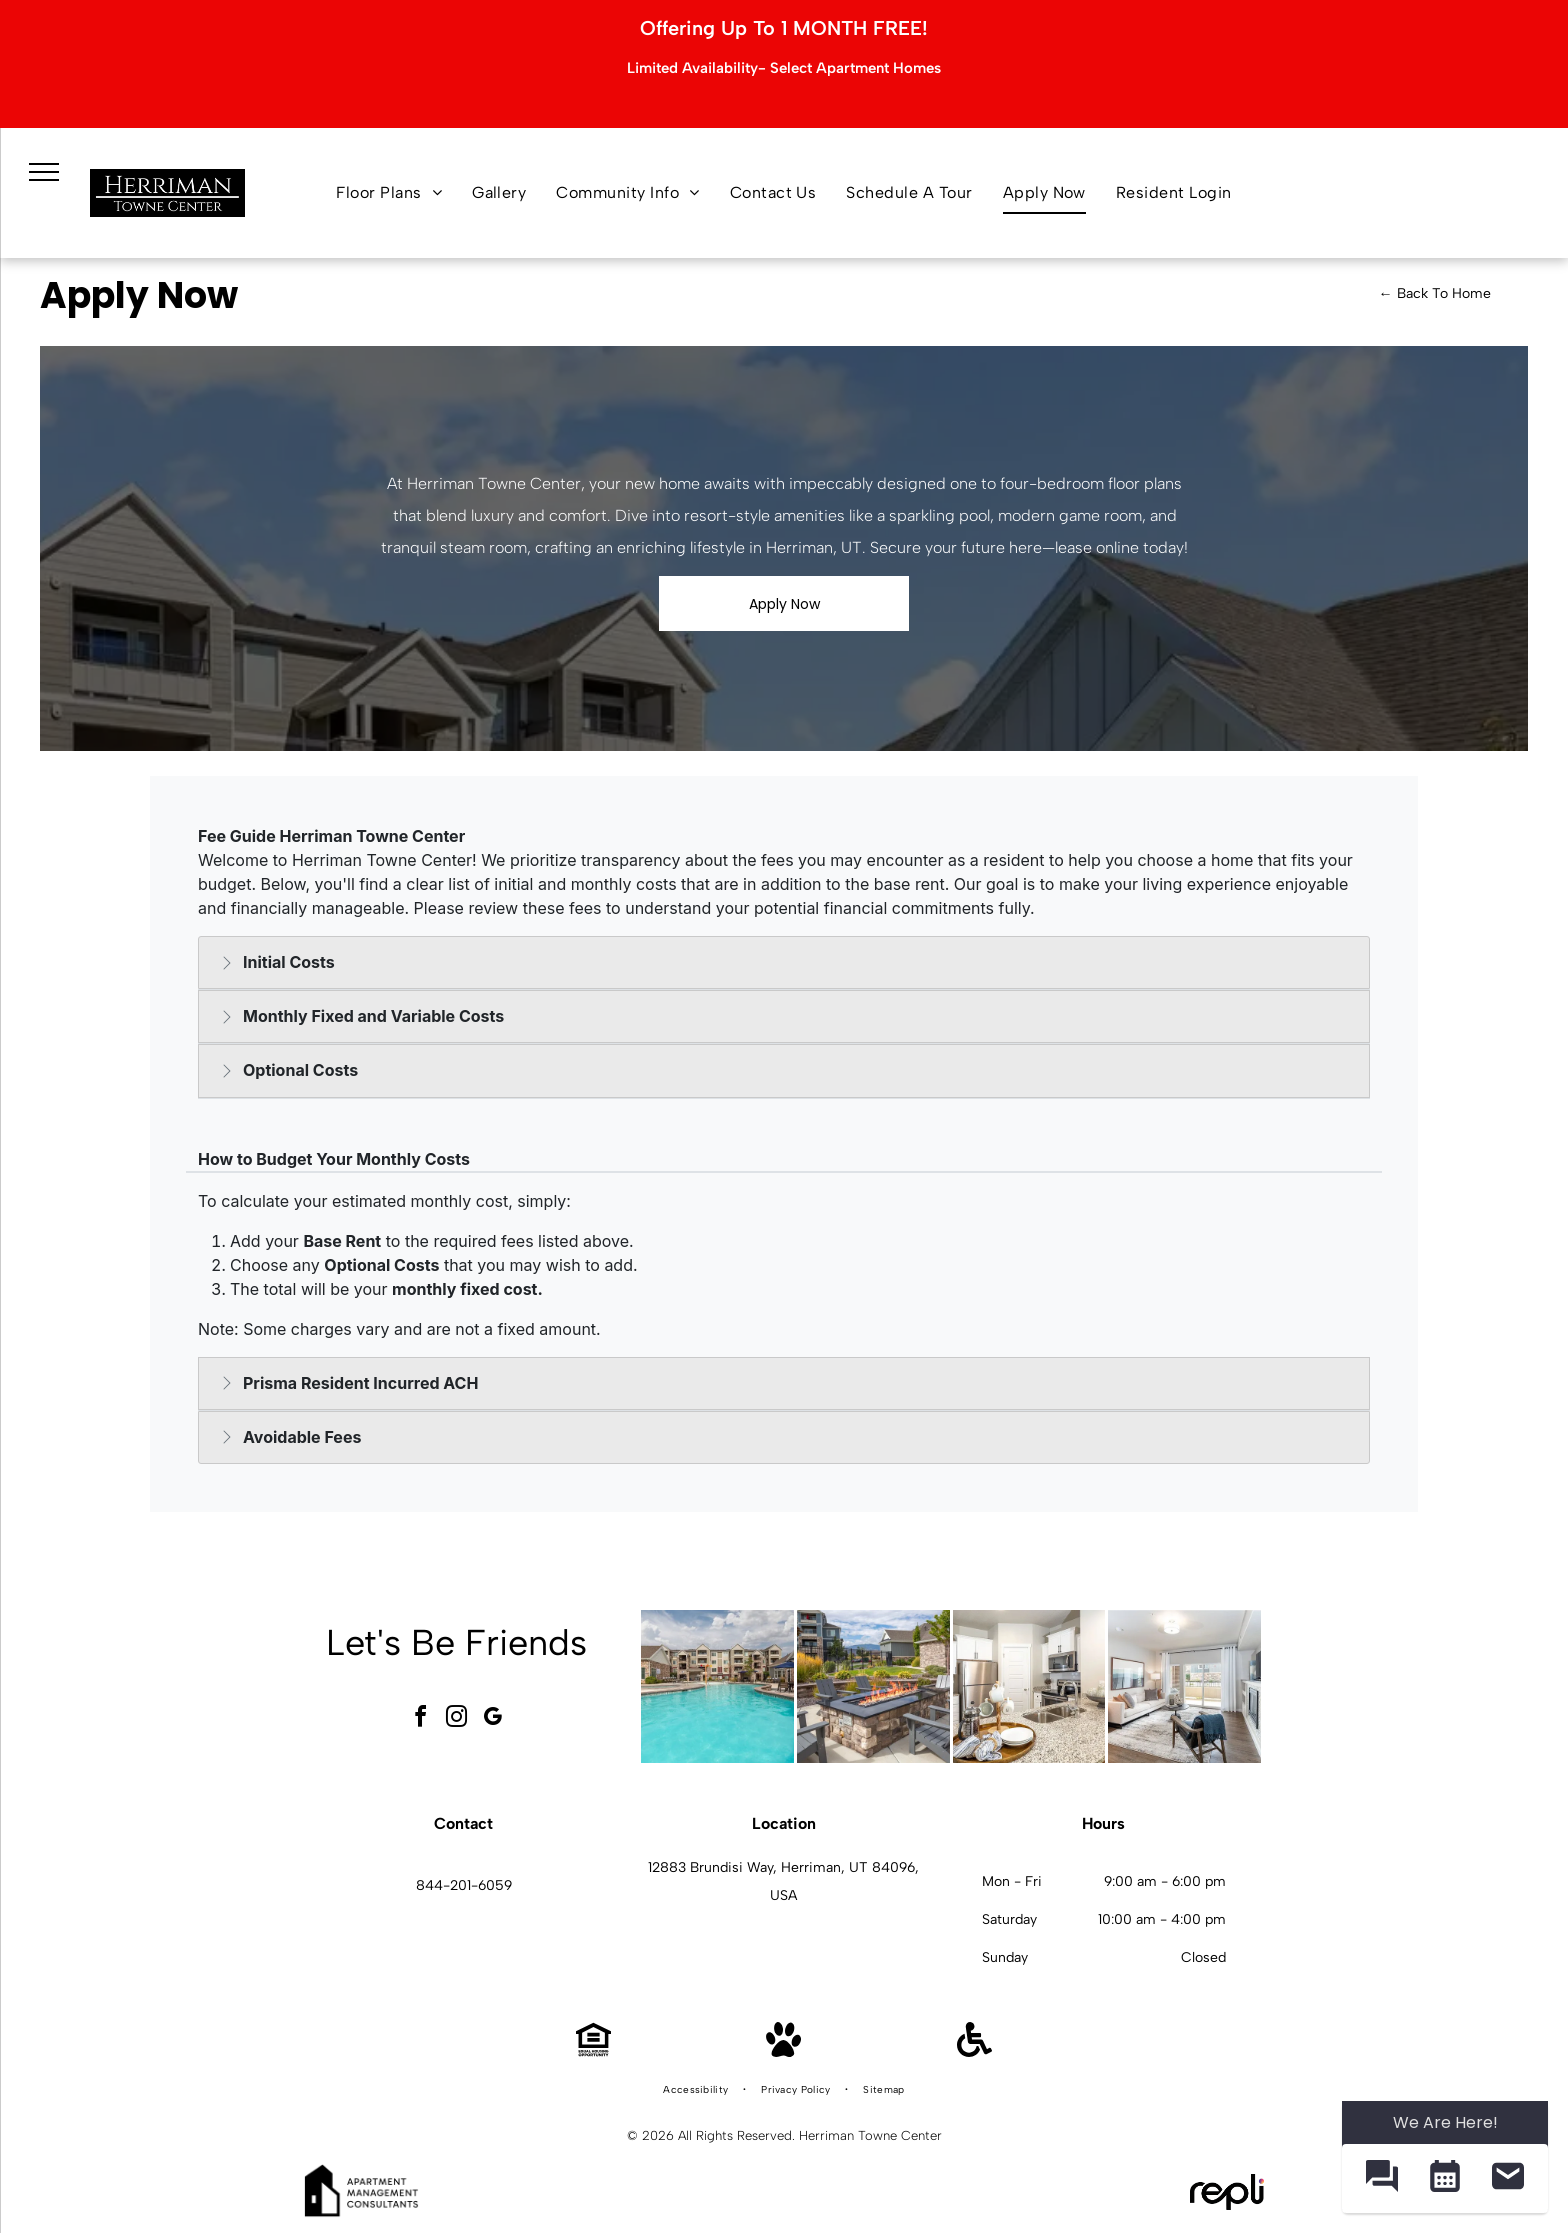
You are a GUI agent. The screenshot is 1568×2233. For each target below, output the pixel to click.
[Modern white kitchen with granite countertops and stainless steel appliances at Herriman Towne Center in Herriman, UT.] (1029, 1686)
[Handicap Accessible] (974, 2051)
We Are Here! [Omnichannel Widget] (1445, 2122)
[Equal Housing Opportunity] (593, 2051)
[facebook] (421, 1719)
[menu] (44, 172)
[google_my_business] (493, 1719)
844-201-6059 (464, 1885)
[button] (1381, 2178)
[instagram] (457, 1719)
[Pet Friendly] (783, 2051)
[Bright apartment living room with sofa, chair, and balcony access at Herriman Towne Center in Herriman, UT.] (1184, 1686)
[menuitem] (389, 193)
